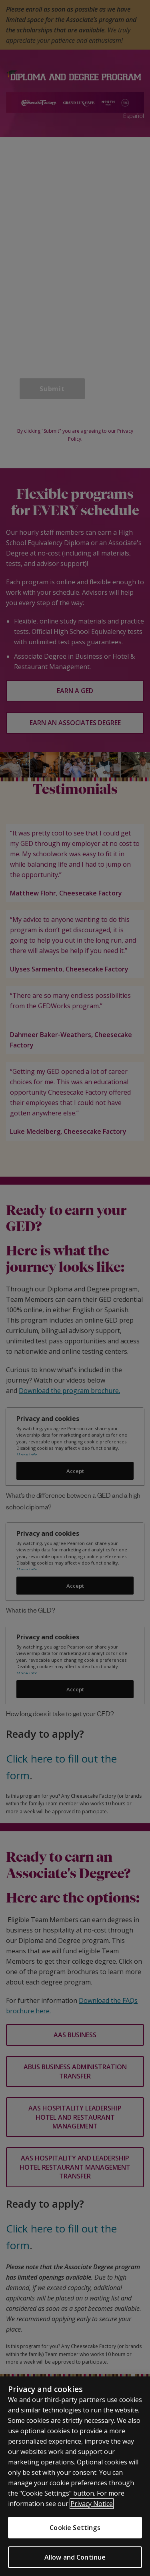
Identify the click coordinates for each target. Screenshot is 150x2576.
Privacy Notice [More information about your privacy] (91, 2503)
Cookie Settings (75, 2527)
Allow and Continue (75, 2557)
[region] (75, 2476)
